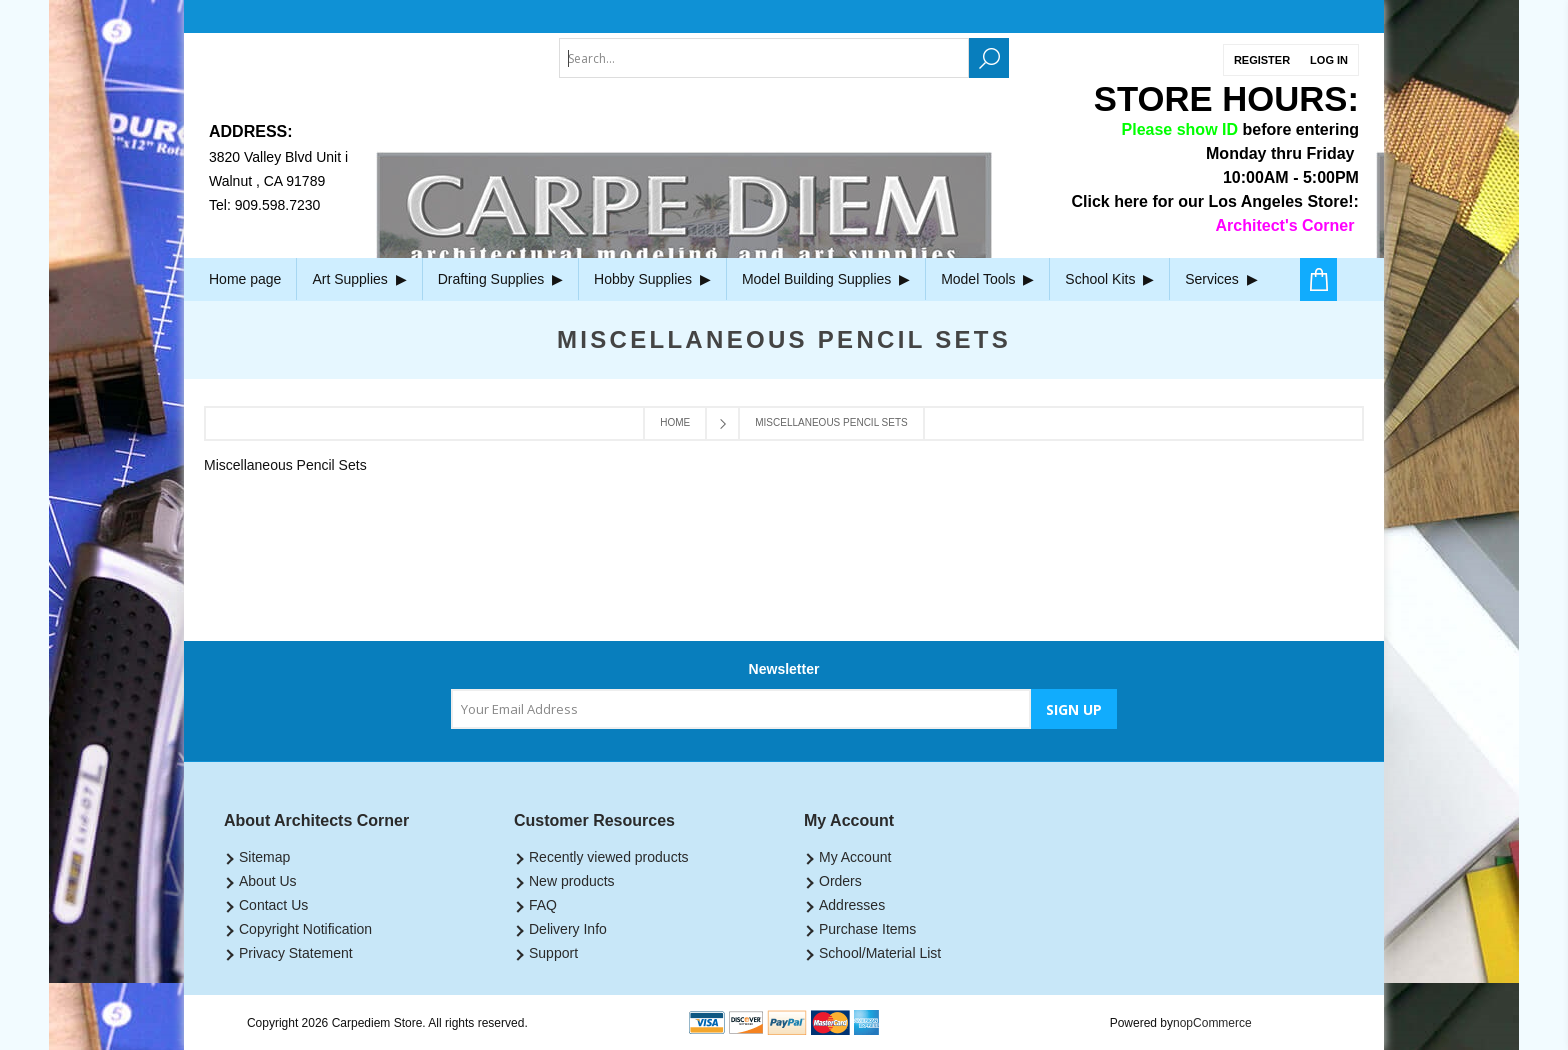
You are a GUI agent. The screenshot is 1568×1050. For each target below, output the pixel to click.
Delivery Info (568, 929)
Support (553, 953)
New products (572, 881)
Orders (840, 881)
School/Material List (880, 953)
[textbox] (764, 58)
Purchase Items (867, 929)
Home (675, 422)
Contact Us (273, 905)
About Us (268, 881)
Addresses (852, 905)
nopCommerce (1212, 1023)
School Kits (1109, 279)
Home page (245, 279)
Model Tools (987, 279)
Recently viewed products (609, 857)
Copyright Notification (305, 929)
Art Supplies (359, 279)
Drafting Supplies (500, 279)
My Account (855, 857)
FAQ (543, 905)
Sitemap (264, 857)
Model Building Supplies (826, 279)
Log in (1329, 60)
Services (1221, 279)
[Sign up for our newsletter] (741, 709)
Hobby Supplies (652, 279)
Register (1262, 60)
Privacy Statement (296, 953)
